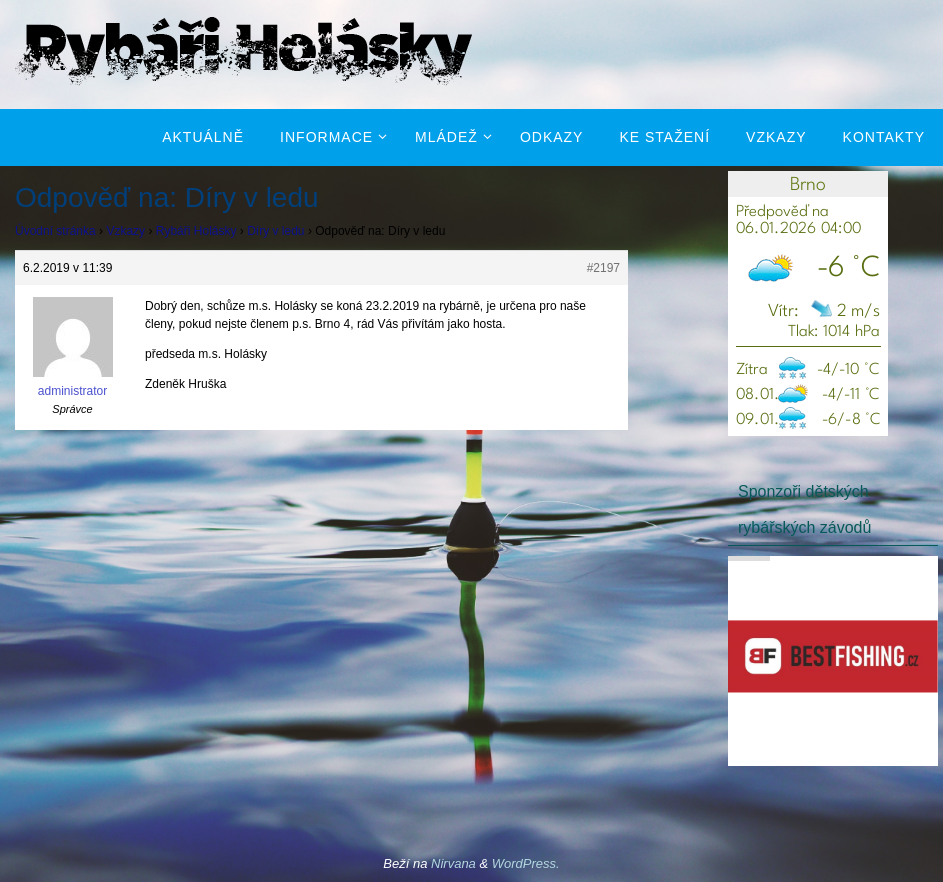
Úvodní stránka (55, 231)
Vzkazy (125, 231)
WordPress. (526, 863)
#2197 (603, 268)
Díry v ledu (275, 231)
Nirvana (453, 863)
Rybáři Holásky (196, 231)
